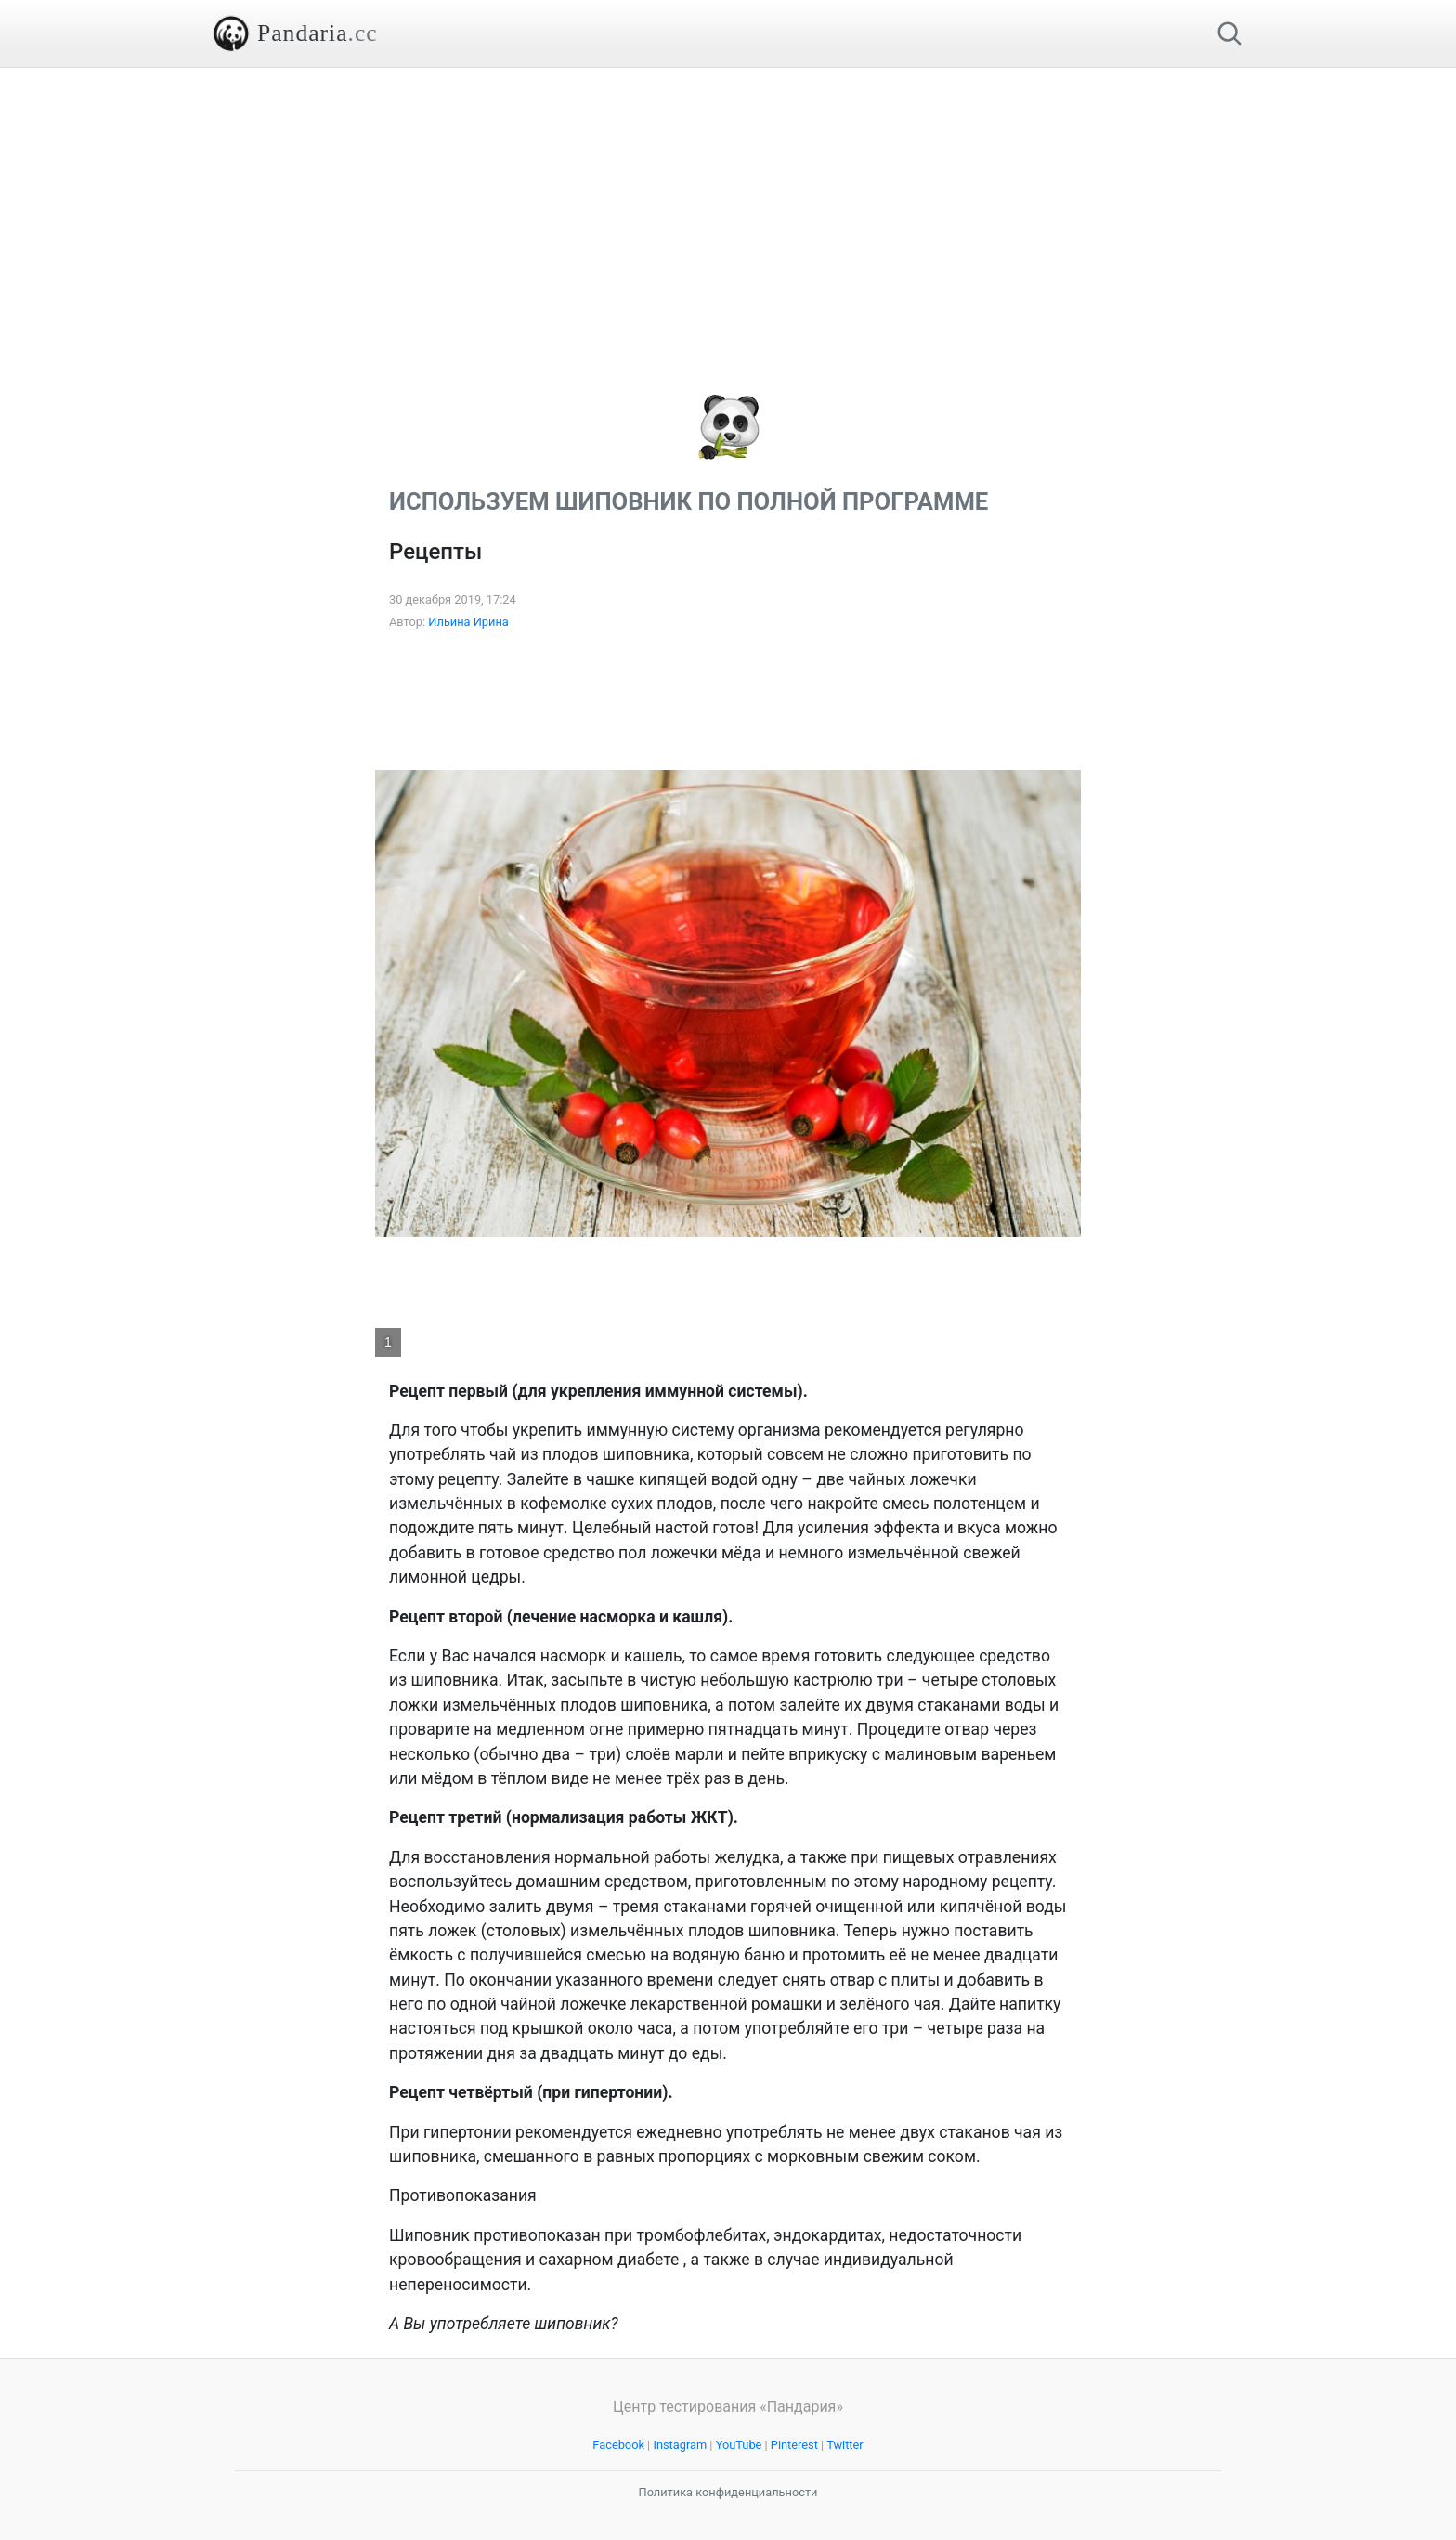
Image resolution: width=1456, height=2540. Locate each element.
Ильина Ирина (468, 622)
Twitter (845, 2445)
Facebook (618, 2445)
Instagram (680, 2445)
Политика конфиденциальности (728, 2492)
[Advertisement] (728, 198)
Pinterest (794, 2445)
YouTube (739, 2445)
